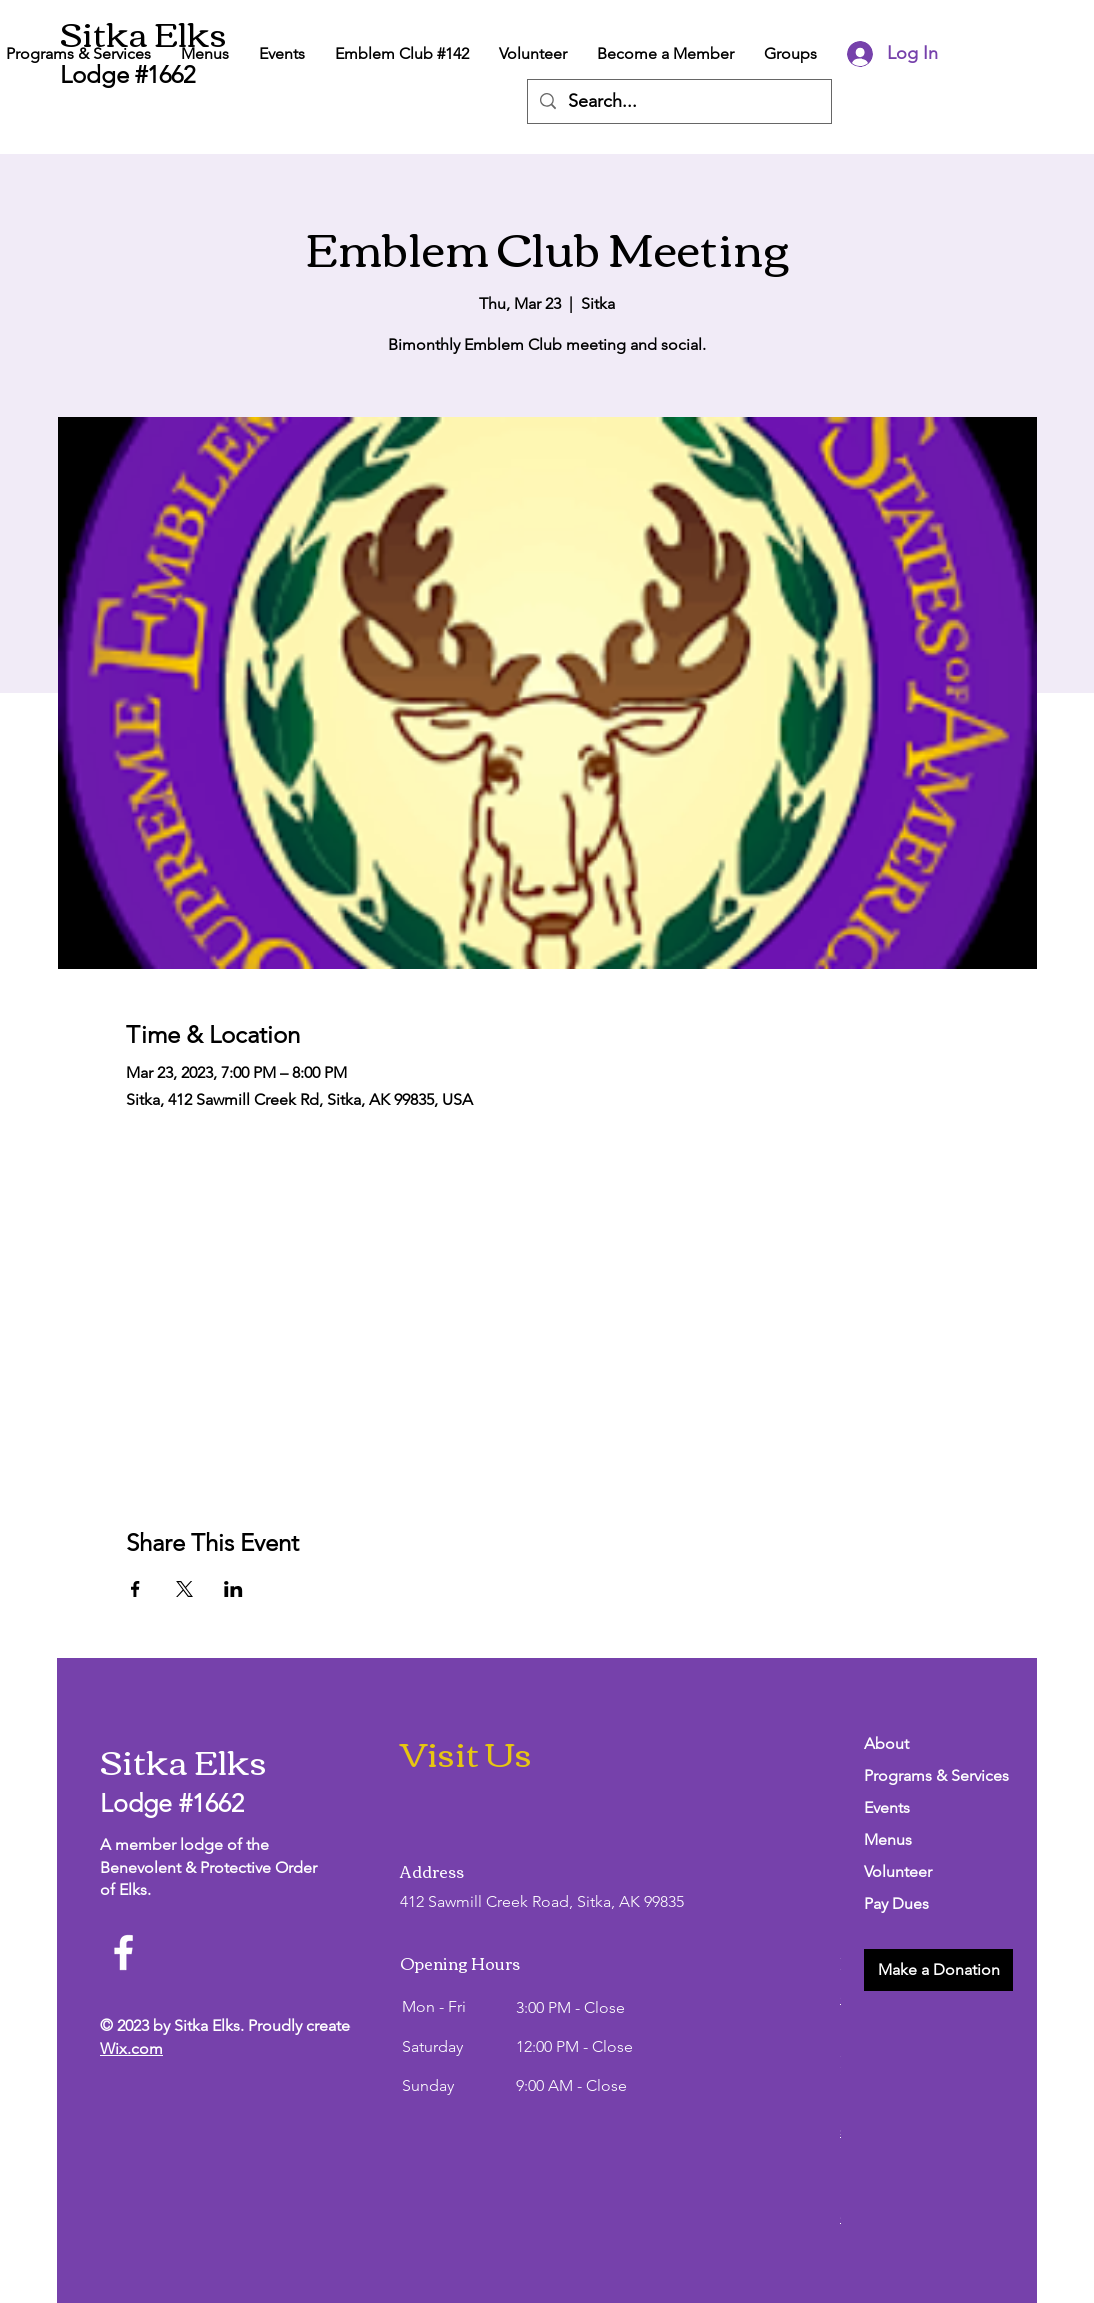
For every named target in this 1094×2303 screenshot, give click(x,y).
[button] (938, 1970)
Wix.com (131, 2048)
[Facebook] (123, 1952)
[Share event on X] (184, 1589)
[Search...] (678, 101)
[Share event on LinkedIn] (233, 1589)
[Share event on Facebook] (135, 1589)
